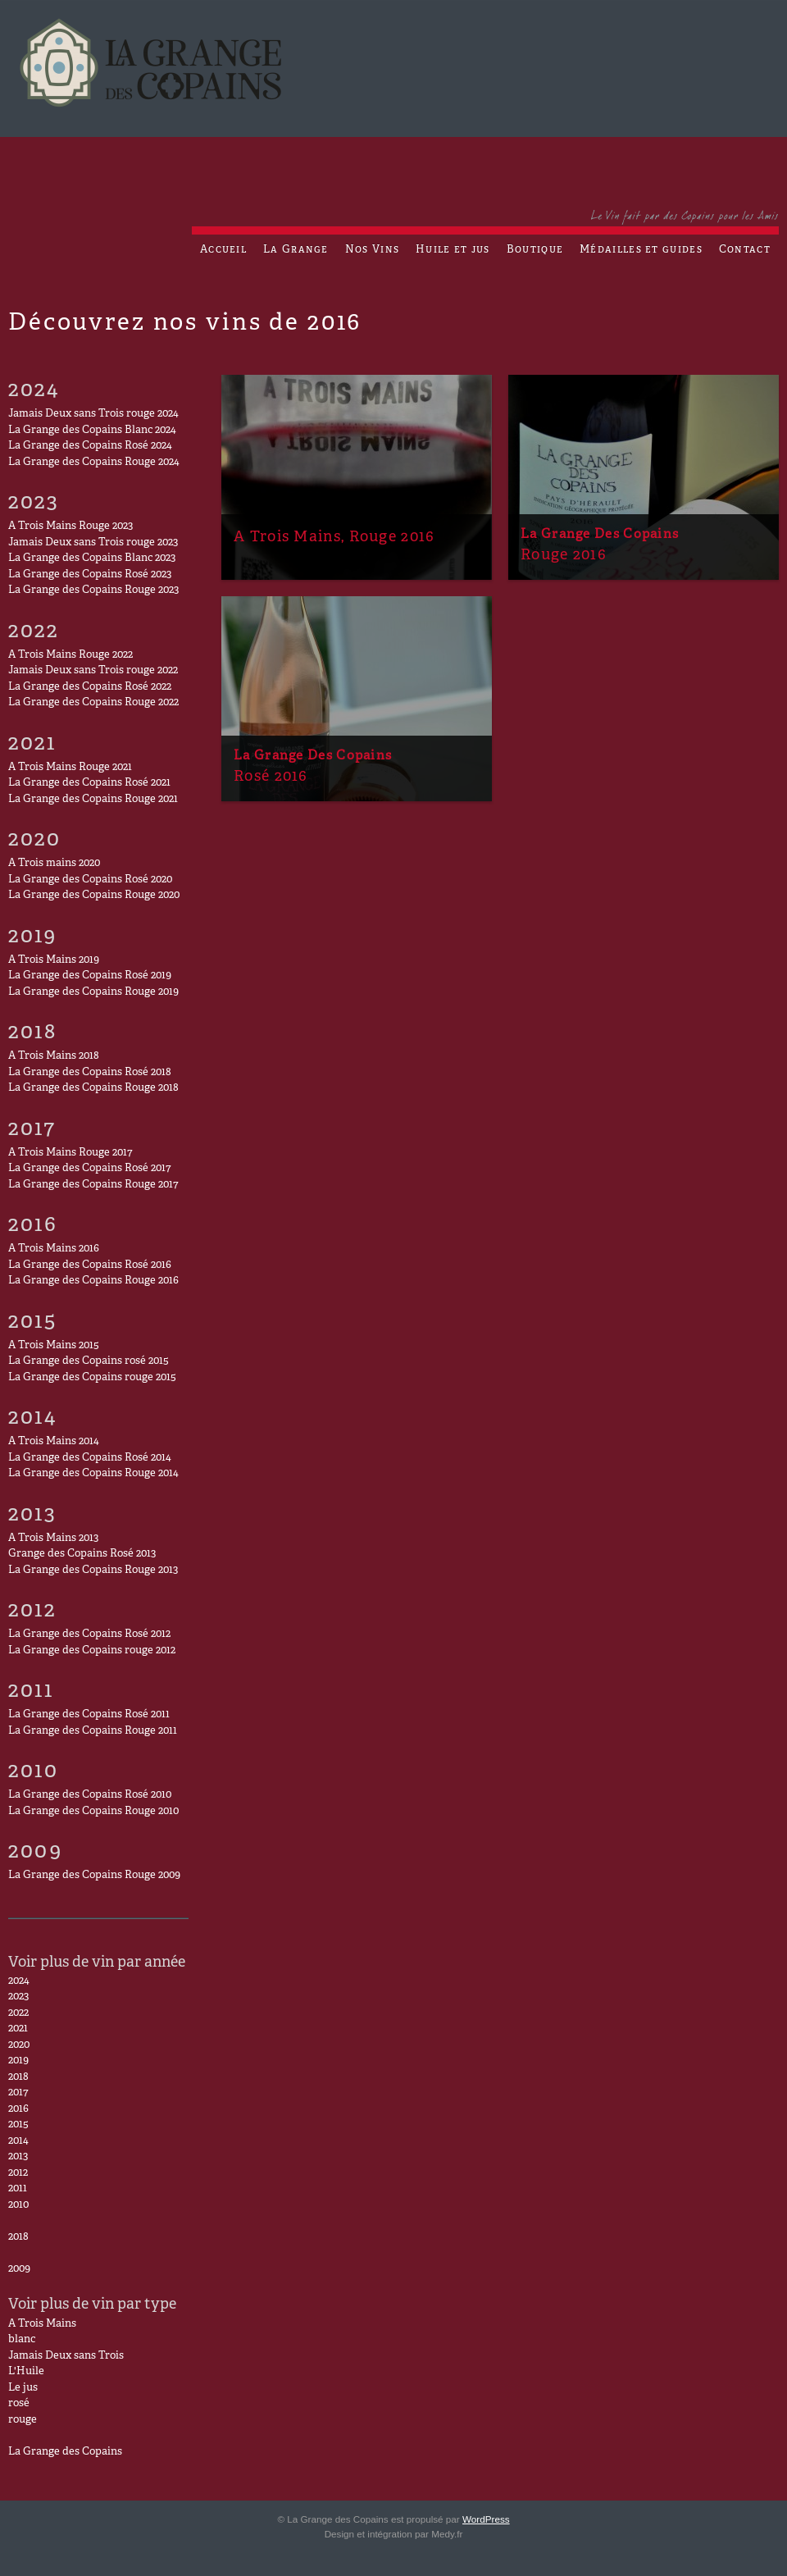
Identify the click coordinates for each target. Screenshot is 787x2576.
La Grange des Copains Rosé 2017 (89, 1168)
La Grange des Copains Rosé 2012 (89, 1634)
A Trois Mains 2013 (53, 1538)
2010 (18, 2205)
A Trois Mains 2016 (53, 1249)
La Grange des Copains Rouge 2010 (93, 1811)
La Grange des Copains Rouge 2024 (94, 462)
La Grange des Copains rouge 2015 (92, 1377)
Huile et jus (453, 250)
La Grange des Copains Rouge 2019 (93, 992)
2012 (18, 2173)
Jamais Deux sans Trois (66, 2356)
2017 (18, 2093)
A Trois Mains (42, 2324)
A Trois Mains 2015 (53, 1345)
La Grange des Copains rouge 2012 (91, 1650)
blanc (21, 2339)
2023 (18, 1997)
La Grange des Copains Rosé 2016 (89, 1265)
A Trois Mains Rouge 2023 (70, 526)
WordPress (486, 2519)
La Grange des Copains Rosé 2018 (89, 1072)
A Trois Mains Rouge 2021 (70, 767)
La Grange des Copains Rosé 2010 (89, 1795)
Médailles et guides (641, 250)
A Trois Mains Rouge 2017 (70, 1153)
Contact (745, 250)
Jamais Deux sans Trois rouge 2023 (93, 542)
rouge (22, 2420)
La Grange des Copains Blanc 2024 (92, 430)
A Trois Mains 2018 (53, 1056)
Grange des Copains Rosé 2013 (82, 1554)
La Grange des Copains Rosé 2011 (89, 1714)
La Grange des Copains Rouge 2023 (93, 590)
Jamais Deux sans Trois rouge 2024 (93, 414)
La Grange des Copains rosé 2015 (88, 1361)
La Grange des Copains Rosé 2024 (90, 446)
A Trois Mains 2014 (53, 1441)
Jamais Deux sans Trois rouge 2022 (93, 670)
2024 (19, 1981)
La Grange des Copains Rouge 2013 (93, 1570)
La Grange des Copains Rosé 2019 (89, 976)
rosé (19, 2403)
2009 (19, 2269)
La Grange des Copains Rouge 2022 (93, 702)
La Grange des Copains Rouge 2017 (93, 1185)
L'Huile (26, 2371)
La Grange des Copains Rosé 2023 (89, 574)
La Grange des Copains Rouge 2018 (93, 1088)
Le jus (23, 2388)
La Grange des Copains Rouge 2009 (94, 1875)
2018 (18, 2077)
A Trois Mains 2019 (53, 960)
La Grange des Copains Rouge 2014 (93, 1473)
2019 (18, 2061)
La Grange (296, 250)
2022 (18, 2013)
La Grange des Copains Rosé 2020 (90, 880)
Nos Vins (372, 250)
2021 (18, 2029)
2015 (18, 2124)
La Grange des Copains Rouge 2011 (92, 1731)
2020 (19, 2045)
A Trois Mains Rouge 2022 (70, 655)
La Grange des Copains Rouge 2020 (94, 895)
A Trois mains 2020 (54, 863)
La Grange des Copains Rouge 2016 (93, 1281)
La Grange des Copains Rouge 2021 (93, 799)
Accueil (223, 250)
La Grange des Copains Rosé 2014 (89, 1458)
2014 (18, 2141)
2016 (18, 2109)
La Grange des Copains (65, 2452)
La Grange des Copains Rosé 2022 (89, 687)
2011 (17, 2188)
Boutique (535, 250)
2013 (18, 2156)
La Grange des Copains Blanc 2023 (91, 558)
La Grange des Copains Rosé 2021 (89, 783)
